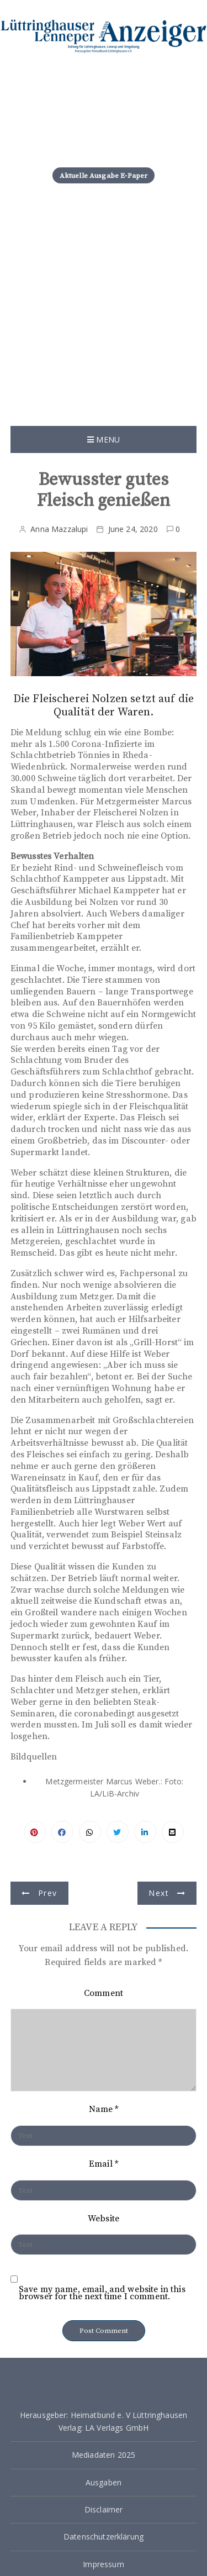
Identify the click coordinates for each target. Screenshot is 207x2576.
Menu (103, 439)
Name (104, 2109)
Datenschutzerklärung (103, 2536)
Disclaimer (103, 2509)
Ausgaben (103, 2482)
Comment (103, 1993)
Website (103, 2218)
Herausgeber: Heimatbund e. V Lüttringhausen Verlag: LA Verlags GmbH (103, 2421)
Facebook (62, 1832)
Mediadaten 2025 (103, 2454)
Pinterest (35, 1832)
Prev (47, 1893)
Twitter (118, 1832)
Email (103, 2163)
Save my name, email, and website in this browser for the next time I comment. (102, 2293)
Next (158, 1893)
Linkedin (145, 1832)
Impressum (103, 2564)
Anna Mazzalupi (59, 529)
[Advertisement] (103, 316)
